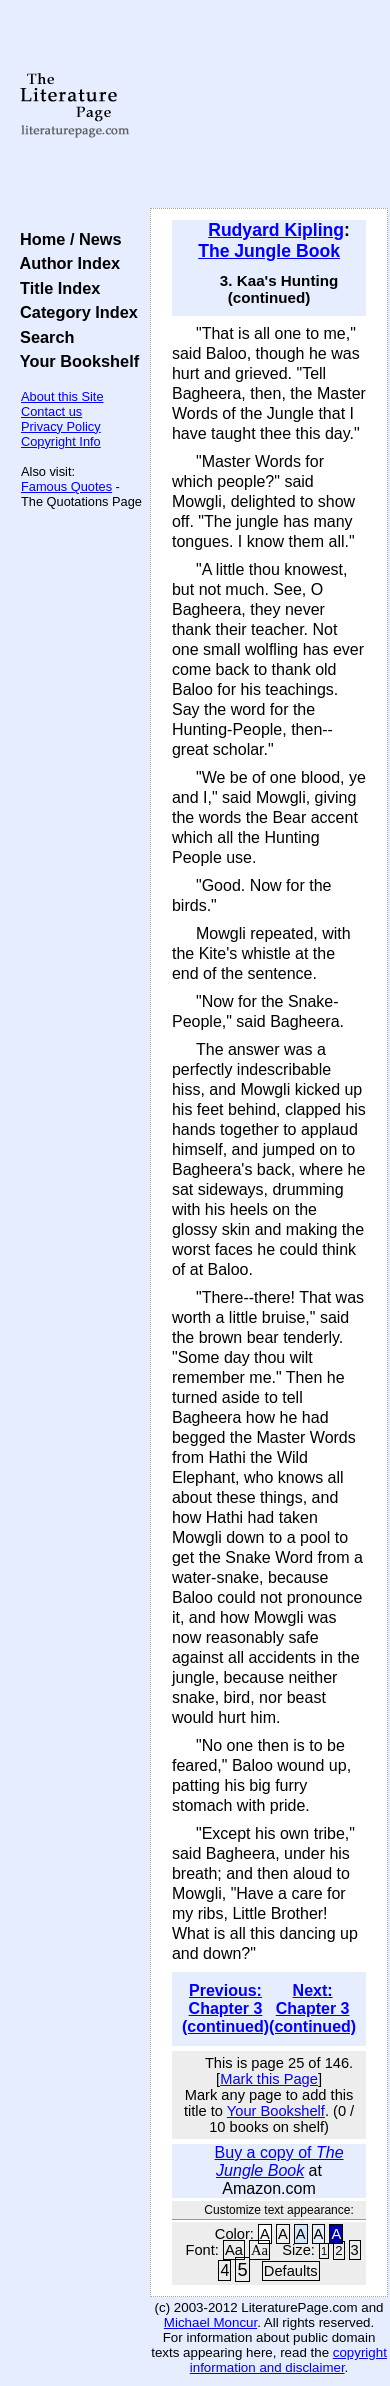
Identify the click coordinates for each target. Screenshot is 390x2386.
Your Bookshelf (75, 361)
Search (42, 337)
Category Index (74, 312)
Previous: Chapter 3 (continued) (225, 2008)
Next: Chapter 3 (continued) (312, 2008)
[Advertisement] (269, 105)
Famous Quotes (66, 486)
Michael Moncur (210, 2322)
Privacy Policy (61, 426)
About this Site (62, 396)
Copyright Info (61, 441)
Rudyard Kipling (276, 230)
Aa (234, 2250)
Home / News (66, 239)
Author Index (65, 263)
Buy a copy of (279, 2161)
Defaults (291, 2271)
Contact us (51, 411)
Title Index (55, 288)
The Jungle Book (269, 251)
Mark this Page (269, 2079)
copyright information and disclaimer (288, 2360)
